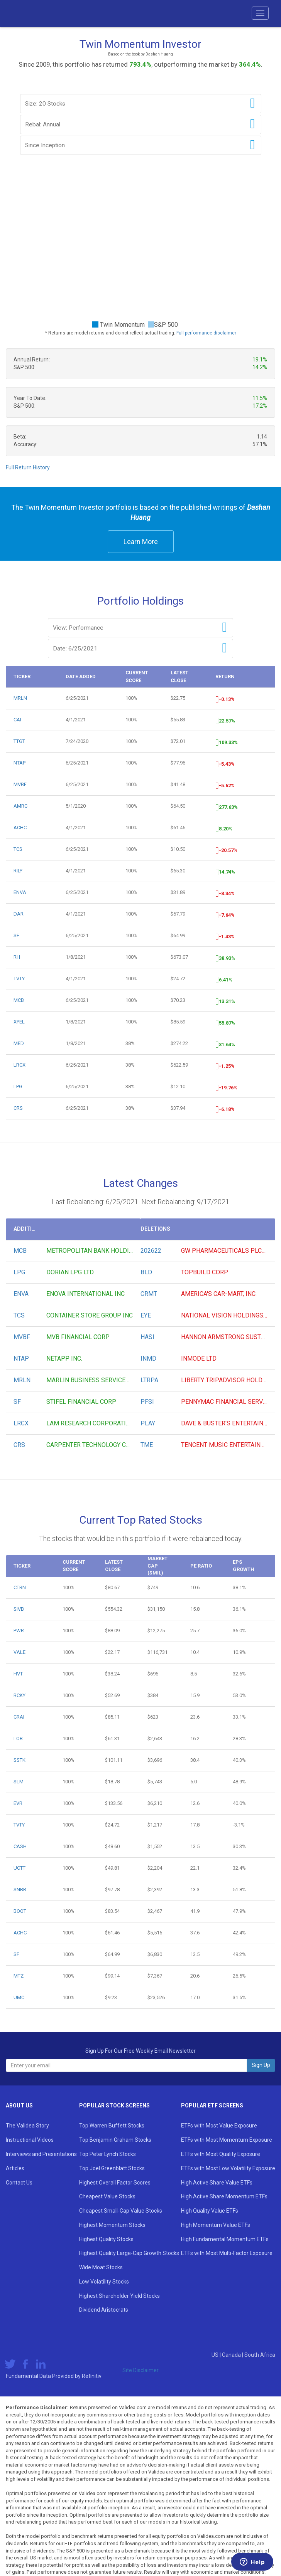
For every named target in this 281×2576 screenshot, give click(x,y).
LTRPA (149, 1380)
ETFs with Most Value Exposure (219, 2125)
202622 (150, 1250)
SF (16, 935)
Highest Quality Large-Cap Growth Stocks (129, 2253)
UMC (19, 1997)
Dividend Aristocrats (103, 2310)
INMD (148, 1358)
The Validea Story (27, 2125)
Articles (15, 2168)
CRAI (19, 1717)
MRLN (20, 698)
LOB (18, 1738)
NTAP (19, 763)
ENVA (20, 892)
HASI (147, 1337)
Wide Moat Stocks (101, 2267)
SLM (19, 1782)
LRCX (19, 1065)
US (216, 2355)
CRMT (148, 1293)
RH (17, 957)
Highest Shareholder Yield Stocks (119, 2296)
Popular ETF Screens (212, 2105)
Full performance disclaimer (206, 333)
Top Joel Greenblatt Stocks (112, 2168)
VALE (19, 1652)
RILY (18, 871)
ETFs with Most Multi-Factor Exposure (227, 2253)
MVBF (20, 784)
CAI (17, 720)
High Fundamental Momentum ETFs (225, 2239)
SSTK (19, 1760)
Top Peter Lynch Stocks (107, 2154)
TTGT (19, 741)
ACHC (20, 827)
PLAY (147, 1423)
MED (19, 1043)
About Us (19, 2105)
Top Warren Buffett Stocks (111, 2125)
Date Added (81, 676)
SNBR (20, 1889)
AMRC (20, 806)
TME (146, 1444)
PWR (19, 1630)
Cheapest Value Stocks (107, 2196)
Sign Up (261, 2065)
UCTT (19, 1868)
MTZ (19, 1976)
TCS (18, 849)
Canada (232, 2355)
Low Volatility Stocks (104, 2282)
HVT (18, 1674)
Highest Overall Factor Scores (115, 2182)
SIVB (19, 1609)
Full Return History (28, 467)
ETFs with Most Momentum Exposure (226, 2140)
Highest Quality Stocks (106, 2239)
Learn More (141, 542)
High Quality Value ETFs (209, 2211)
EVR (18, 1803)
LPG (18, 1086)
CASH (20, 1846)
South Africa (259, 2355)
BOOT (20, 1911)
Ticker (22, 676)
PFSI (147, 1401)
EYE (145, 1315)
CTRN (20, 1587)
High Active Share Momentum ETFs (224, 2196)
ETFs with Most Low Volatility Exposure (228, 2168)
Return (225, 676)
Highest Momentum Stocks (112, 2225)
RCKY (19, 1695)
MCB (19, 1000)
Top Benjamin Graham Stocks (115, 2140)
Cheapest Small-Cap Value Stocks (120, 2211)
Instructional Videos (30, 2140)
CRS (18, 1108)
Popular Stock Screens (114, 2105)
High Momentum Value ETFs (215, 2225)
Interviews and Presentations (41, 2154)
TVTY (19, 978)
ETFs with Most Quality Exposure (220, 2154)
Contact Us (19, 2182)
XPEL (19, 1022)
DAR (19, 914)
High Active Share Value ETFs (216, 2182)
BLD (146, 1272)
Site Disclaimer (140, 2370)
